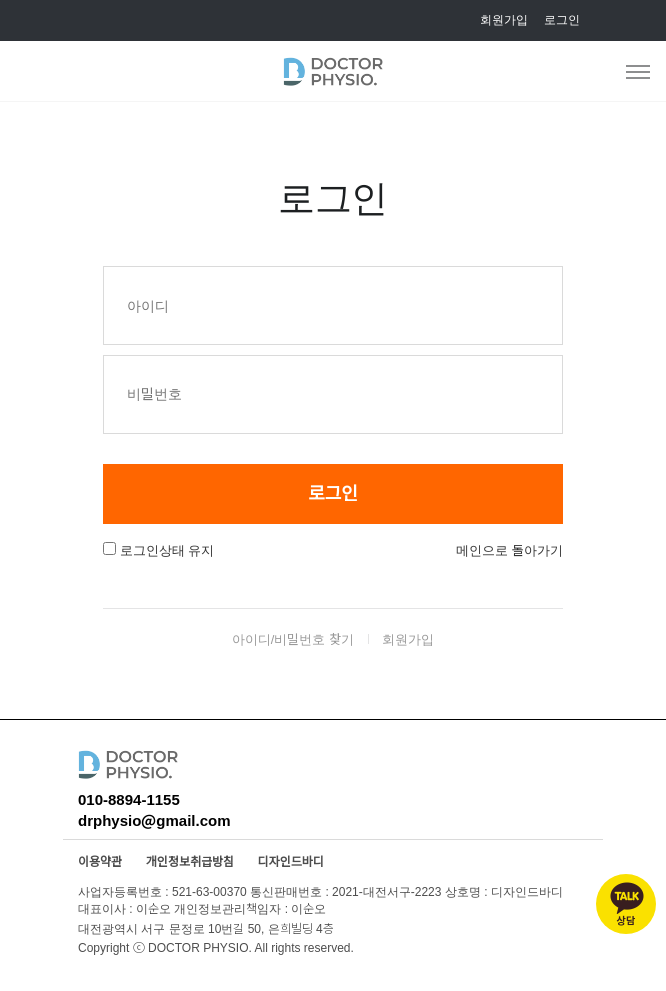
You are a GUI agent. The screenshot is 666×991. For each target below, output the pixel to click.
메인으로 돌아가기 (509, 550)
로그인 (562, 19)
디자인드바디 (291, 862)
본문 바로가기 (0, 0)
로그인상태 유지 (167, 550)
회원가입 (504, 19)
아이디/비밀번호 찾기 (293, 639)
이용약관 (100, 862)
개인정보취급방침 (190, 862)
